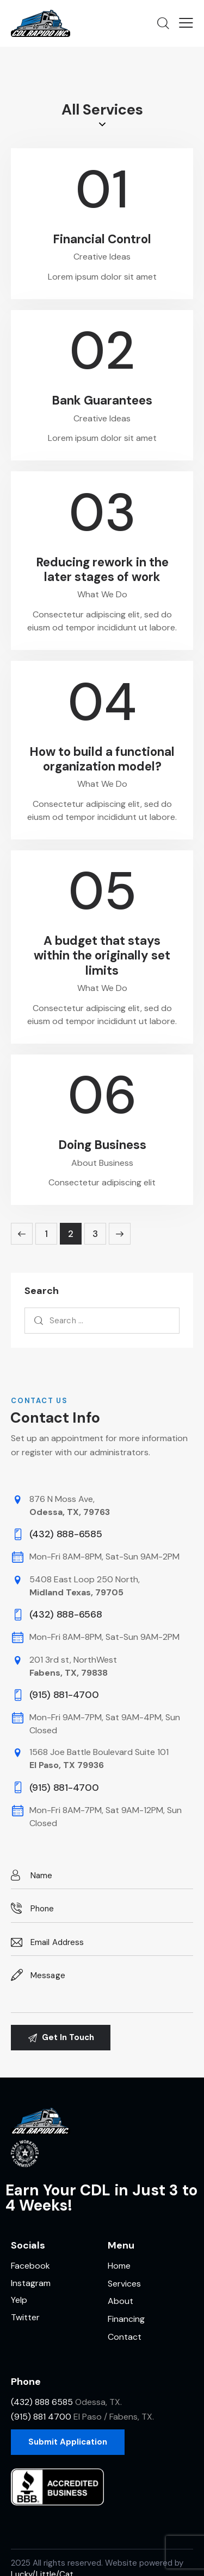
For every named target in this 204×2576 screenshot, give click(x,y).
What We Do (102, 594)
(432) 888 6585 (42, 2402)
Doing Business (102, 1145)
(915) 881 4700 (41, 2416)
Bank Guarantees (102, 400)
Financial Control (102, 239)
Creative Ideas (102, 256)
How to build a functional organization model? (102, 759)
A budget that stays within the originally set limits (102, 955)
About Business (102, 1163)
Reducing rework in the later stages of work (102, 569)
